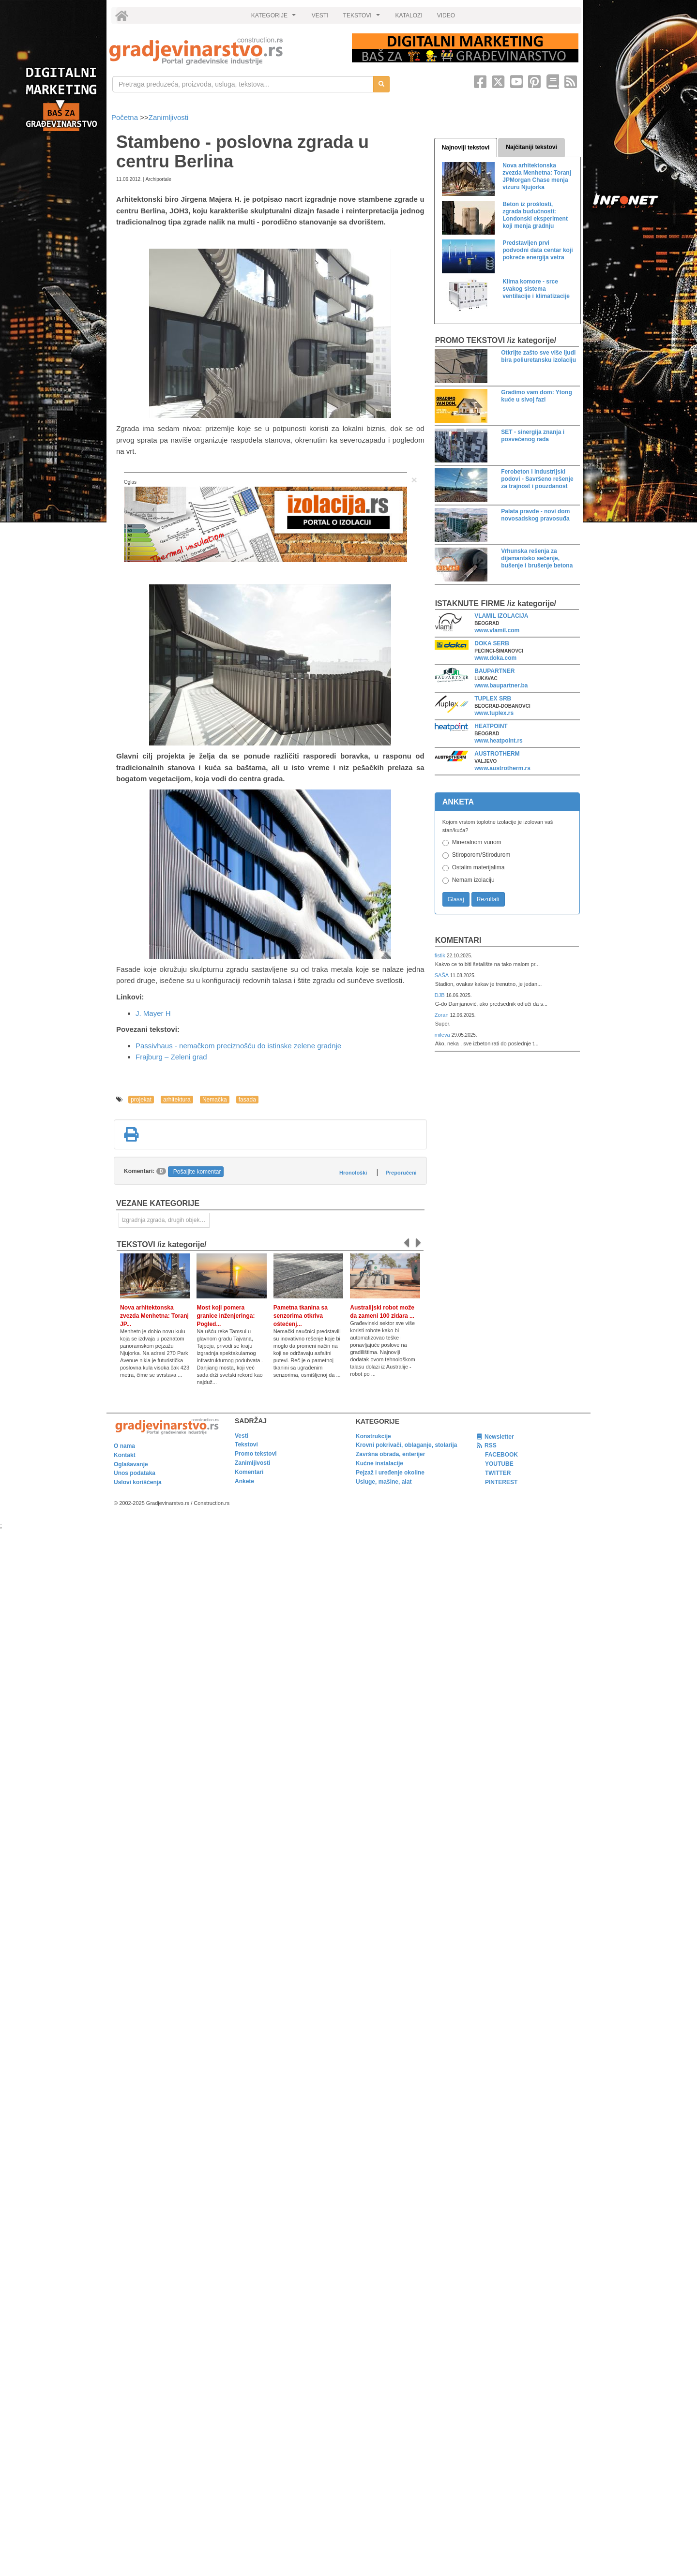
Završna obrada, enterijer (390, 1454)
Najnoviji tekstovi (466, 147)
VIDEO (446, 15)
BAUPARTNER (494, 671)
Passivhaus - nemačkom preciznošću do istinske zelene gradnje (238, 1046)
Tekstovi (246, 1444)
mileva (443, 1035)
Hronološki (353, 1173)
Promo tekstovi (256, 1453)
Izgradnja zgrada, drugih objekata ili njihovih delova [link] (165, 1220)
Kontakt (125, 1455)
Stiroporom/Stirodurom (481, 854)
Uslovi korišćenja (138, 1482)
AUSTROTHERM (496, 753)
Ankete (244, 1481)
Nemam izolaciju (473, 880)
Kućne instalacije (379, 1463)
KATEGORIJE (275, 18)
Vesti (241, 1435)
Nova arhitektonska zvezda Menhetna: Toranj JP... (154, 1315)
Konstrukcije (373, 1436)
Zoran (442, 1015)
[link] (223, 51)
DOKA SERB (491, 643)
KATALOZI (409, 15)
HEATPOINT (490, 726)
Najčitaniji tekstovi (531, 147)
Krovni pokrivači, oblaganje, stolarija (406, 1445)
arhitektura (177, 1099)
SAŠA (442, 975)
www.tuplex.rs (494, 713)
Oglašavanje (131, 1464)
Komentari (458, 940)
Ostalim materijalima (478, 867)
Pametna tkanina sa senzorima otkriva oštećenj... (300, 1315)
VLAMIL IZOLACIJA (501, 615)
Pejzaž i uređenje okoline (390, 1472)
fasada (247, 1099)
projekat (141, 1099)
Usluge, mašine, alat (383, 1481)
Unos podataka (134, 1473)
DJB (440, 995)
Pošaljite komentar (197, 1171)
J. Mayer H (153, 1013)
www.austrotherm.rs (502, 768)
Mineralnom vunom (476, 842)
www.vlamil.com (496, 630)
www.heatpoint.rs (498, 740)
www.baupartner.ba (501, 685)
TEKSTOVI (363, 18)
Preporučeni (400, 1173)
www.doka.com (495, 658)
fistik (441, 955)
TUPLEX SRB (492, 698)
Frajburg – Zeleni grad (171, 1057)
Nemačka (214, 1099)
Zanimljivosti (169, 117)
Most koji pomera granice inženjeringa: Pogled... (226, 1315)
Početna (125, 117)
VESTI (320, 15)
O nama (124, 1446)
